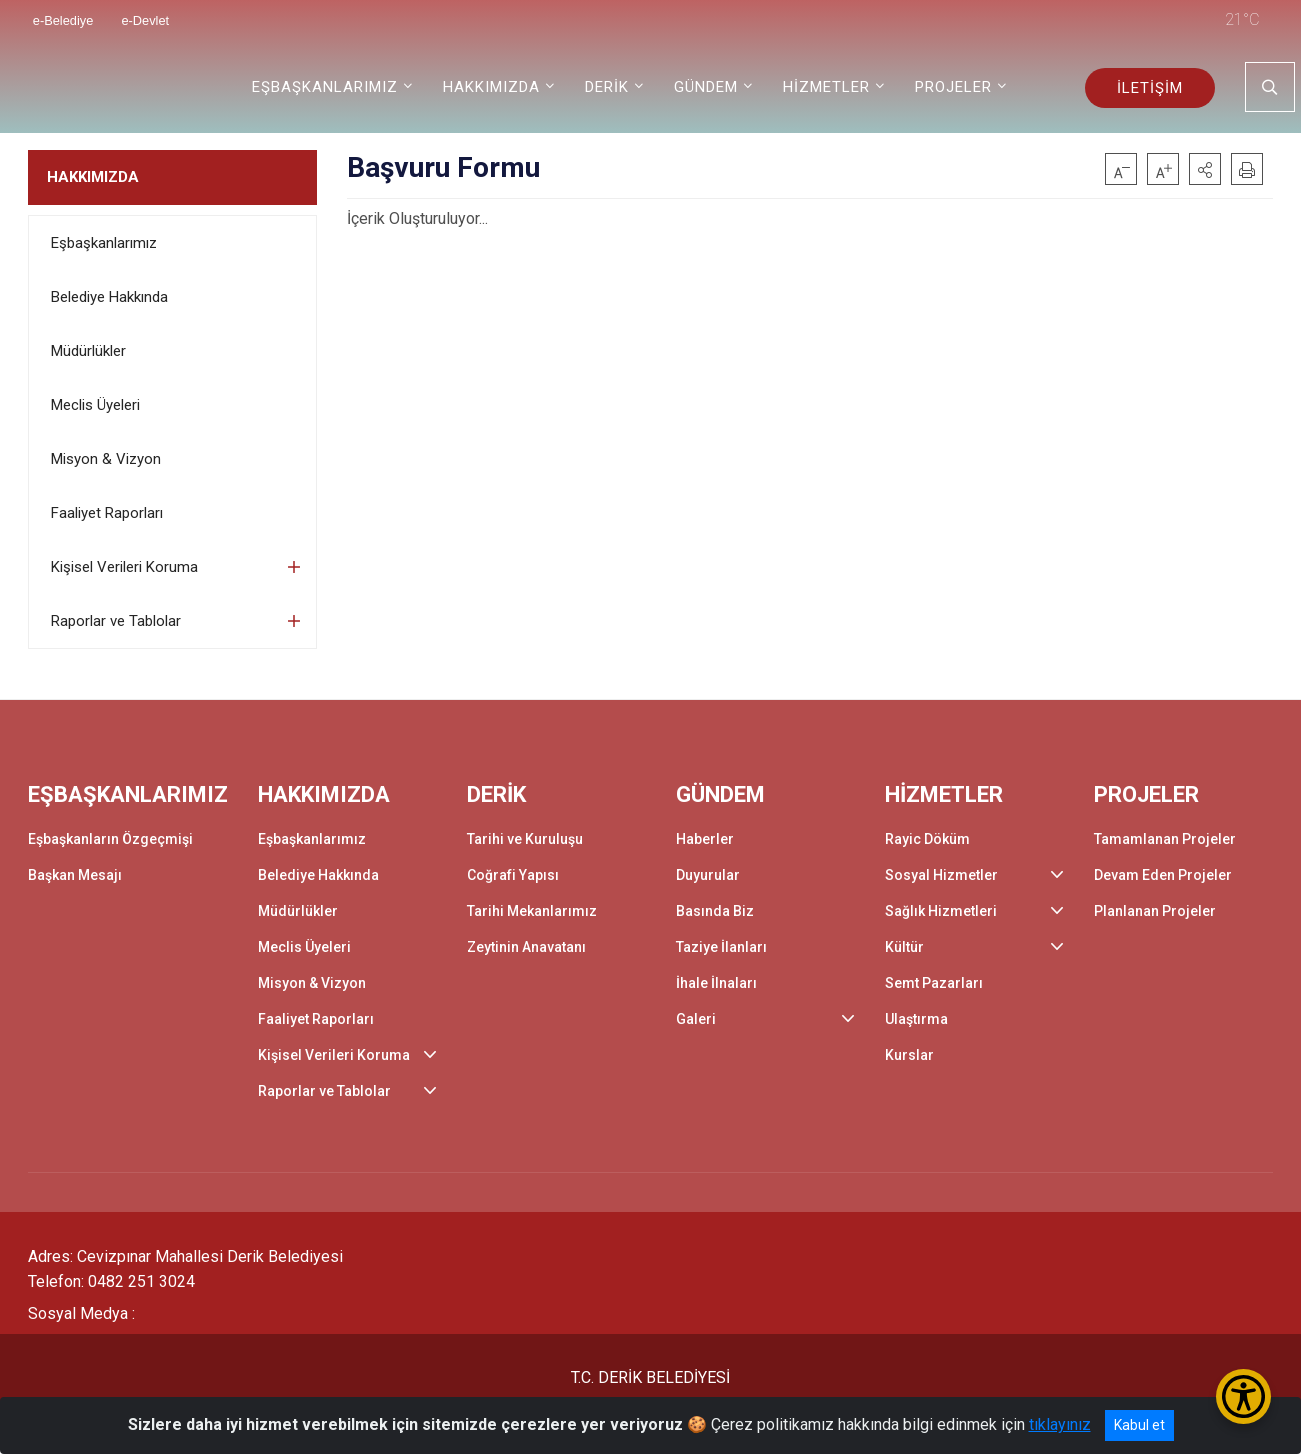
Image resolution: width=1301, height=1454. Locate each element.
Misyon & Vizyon (106, 459)
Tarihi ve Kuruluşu (525, 839)
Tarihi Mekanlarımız (532, 911)
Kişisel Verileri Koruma (124, 567)
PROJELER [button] (953, 87)
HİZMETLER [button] (826, 87)
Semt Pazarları (934, 983)
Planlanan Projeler (1155, 911)
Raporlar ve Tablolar (116, 621)
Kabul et (1139, 1425)
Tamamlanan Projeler (1165, 839)
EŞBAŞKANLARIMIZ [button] (325, 87)
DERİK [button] (607, 87)
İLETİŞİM (1150, 88)
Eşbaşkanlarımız (104, 243)
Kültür (904, 947)
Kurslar (909, 1055)
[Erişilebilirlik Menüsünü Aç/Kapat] (1243, 1396)
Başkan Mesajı (75, 875)
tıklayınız (1060, 1424)
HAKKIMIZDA (93, 177)
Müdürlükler (88, 351)
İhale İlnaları (716, 983)
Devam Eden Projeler (1163, 875)
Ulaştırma (916, 1019)
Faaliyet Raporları (107, 513)
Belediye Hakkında (109, 297)
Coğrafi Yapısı (513, 875)
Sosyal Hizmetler (941, 875)
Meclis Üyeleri (95, 405)
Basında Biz (715, 911)
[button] (1205, 169)
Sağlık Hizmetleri (941, 911)
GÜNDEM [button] (706, 87)
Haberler (705, 839)
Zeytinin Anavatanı (526, 947)
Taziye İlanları (721, 947)
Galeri (696, 1019)
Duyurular (708, 875)
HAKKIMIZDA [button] (491, 87)
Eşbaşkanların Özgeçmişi (110, 839)
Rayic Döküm (927, 839)
